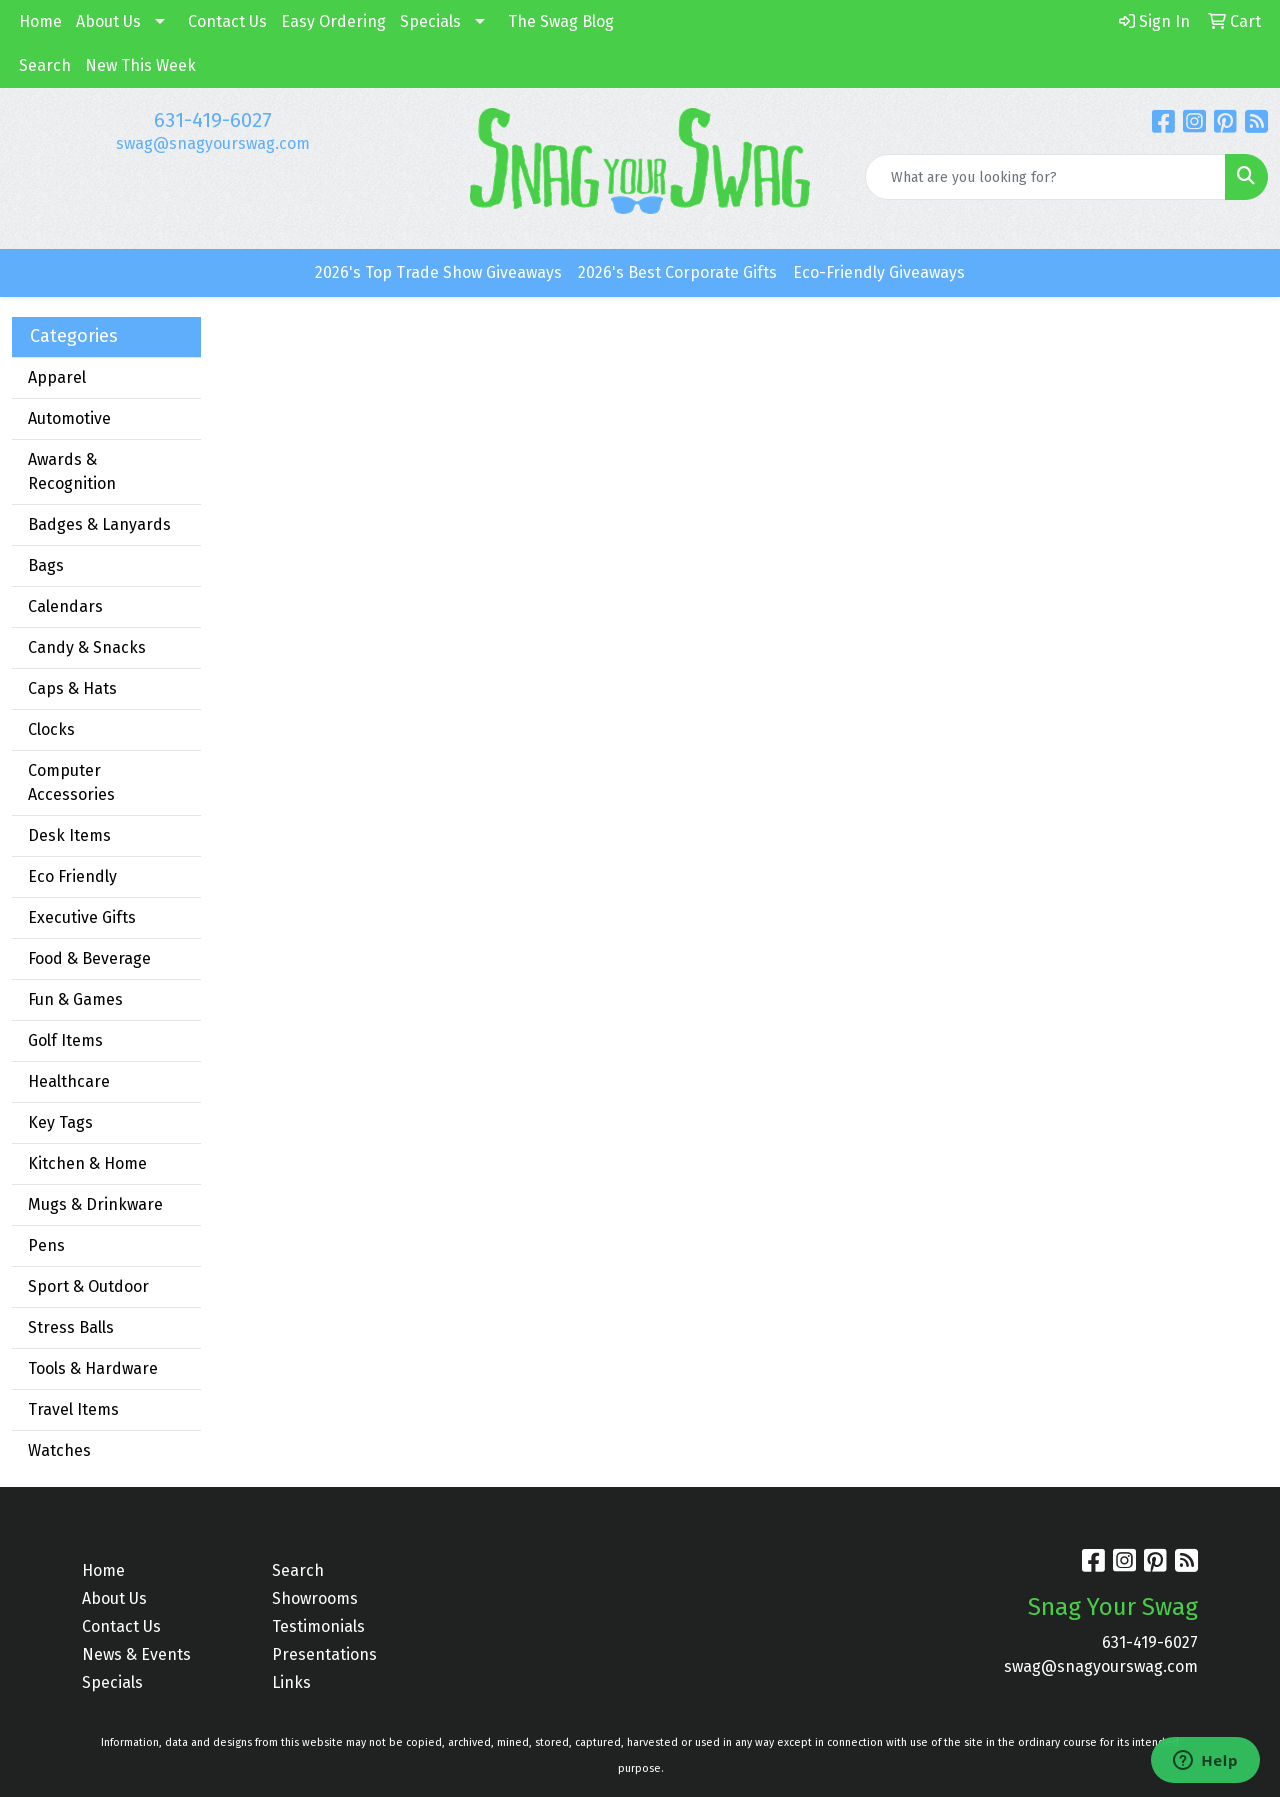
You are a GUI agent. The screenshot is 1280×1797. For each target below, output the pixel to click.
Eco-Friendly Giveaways (879, 272)
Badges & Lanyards (99, 524)
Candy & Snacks (87, 647)
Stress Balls (71, 1327)
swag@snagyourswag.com (213, 143)
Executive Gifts (82, 917)
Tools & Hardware (93, 1368)
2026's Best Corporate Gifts (677, 272)
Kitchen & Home (87, 1163)
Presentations (324, 1654)
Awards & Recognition (72, 471)
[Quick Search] (1045, 177)
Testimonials (318, 1626)
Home (40, 21)
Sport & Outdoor (88, 1286)
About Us (108, 21)
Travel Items (73, 1409)
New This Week (140, 65)
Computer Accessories (71, 782)
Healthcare (69, 1081)
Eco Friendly (72, 876)
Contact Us (227, 21)
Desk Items (69, 835)
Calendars (65, 606)
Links (291, 1682)
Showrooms (315, 1598)
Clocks (51, 729)
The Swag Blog (561, 21)
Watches (59, 1450)
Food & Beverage (89, 958)
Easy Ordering (333, 21)
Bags (46, 565)
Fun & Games (75, 999)
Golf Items (65, 1040)
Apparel (57, 377)
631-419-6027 (213, 120)
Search (45, 65)
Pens (46, 1245)
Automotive (69, 418)
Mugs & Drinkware (95, 1204)
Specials (430, 21)
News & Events (136, 1654)
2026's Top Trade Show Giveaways (438, 272)
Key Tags (60, 1122)
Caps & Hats (72, 688)
